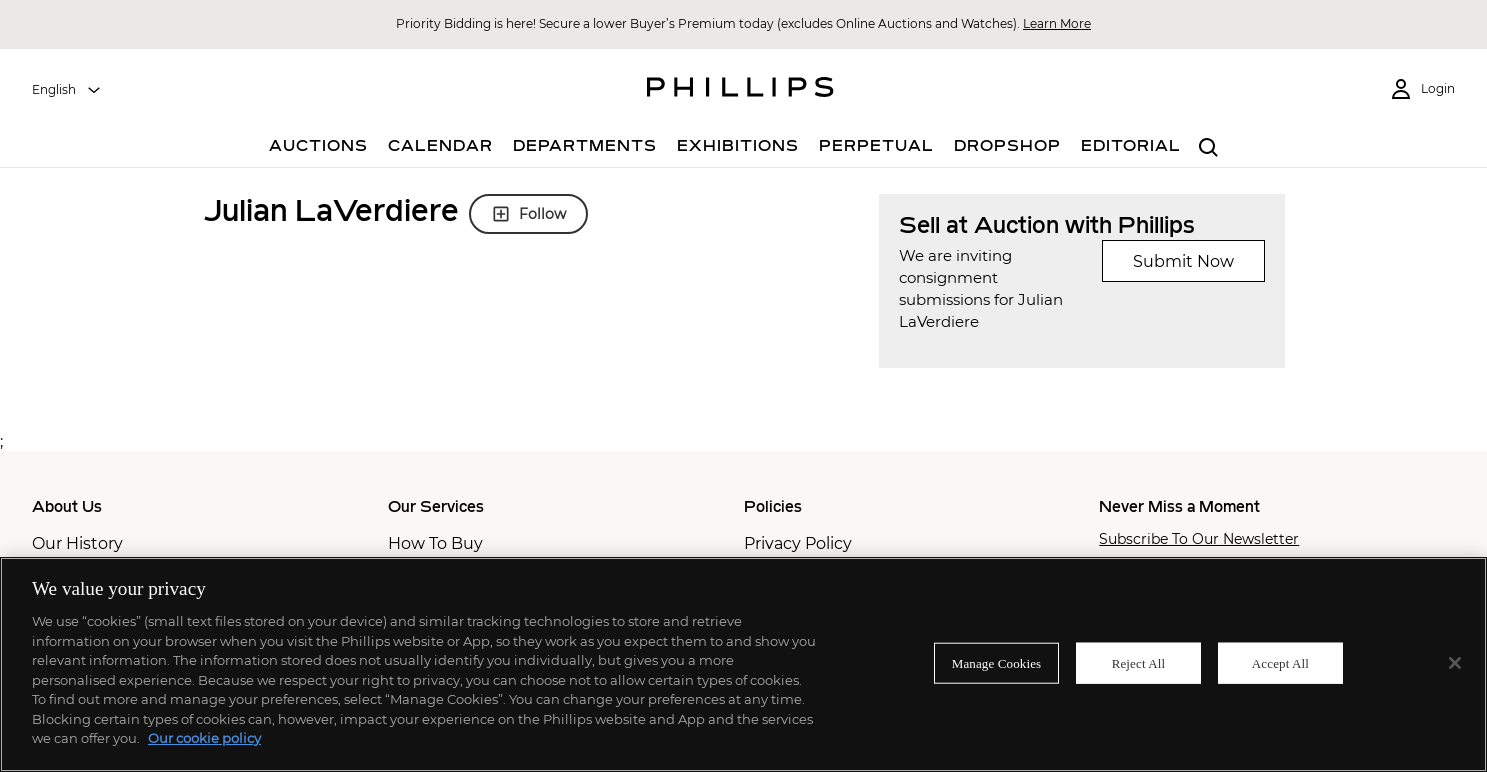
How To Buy (435, 543)
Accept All (1280, 662)
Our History (77, 543)
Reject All (1139, 662)
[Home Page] (740, 90)
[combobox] (67, 90)
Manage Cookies (997, 662)
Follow (528, 214)
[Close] (1455, 663)
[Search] (1209, 148)
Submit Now (1183, 261)
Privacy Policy (798, 543)
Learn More (1057, 23)
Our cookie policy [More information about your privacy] (204, 738)
